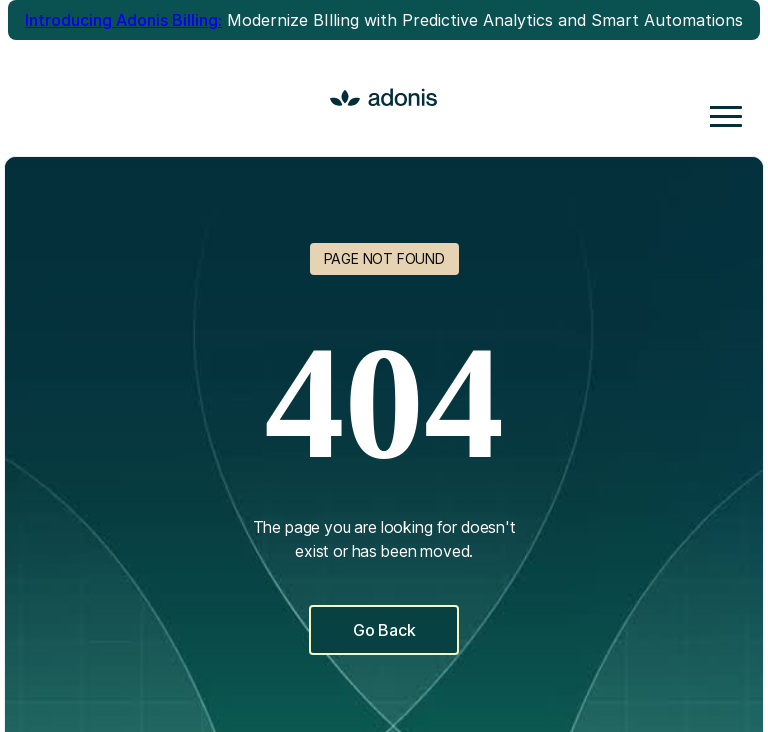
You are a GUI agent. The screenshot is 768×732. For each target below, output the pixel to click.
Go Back (384, 630)
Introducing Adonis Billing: (123, 20)
